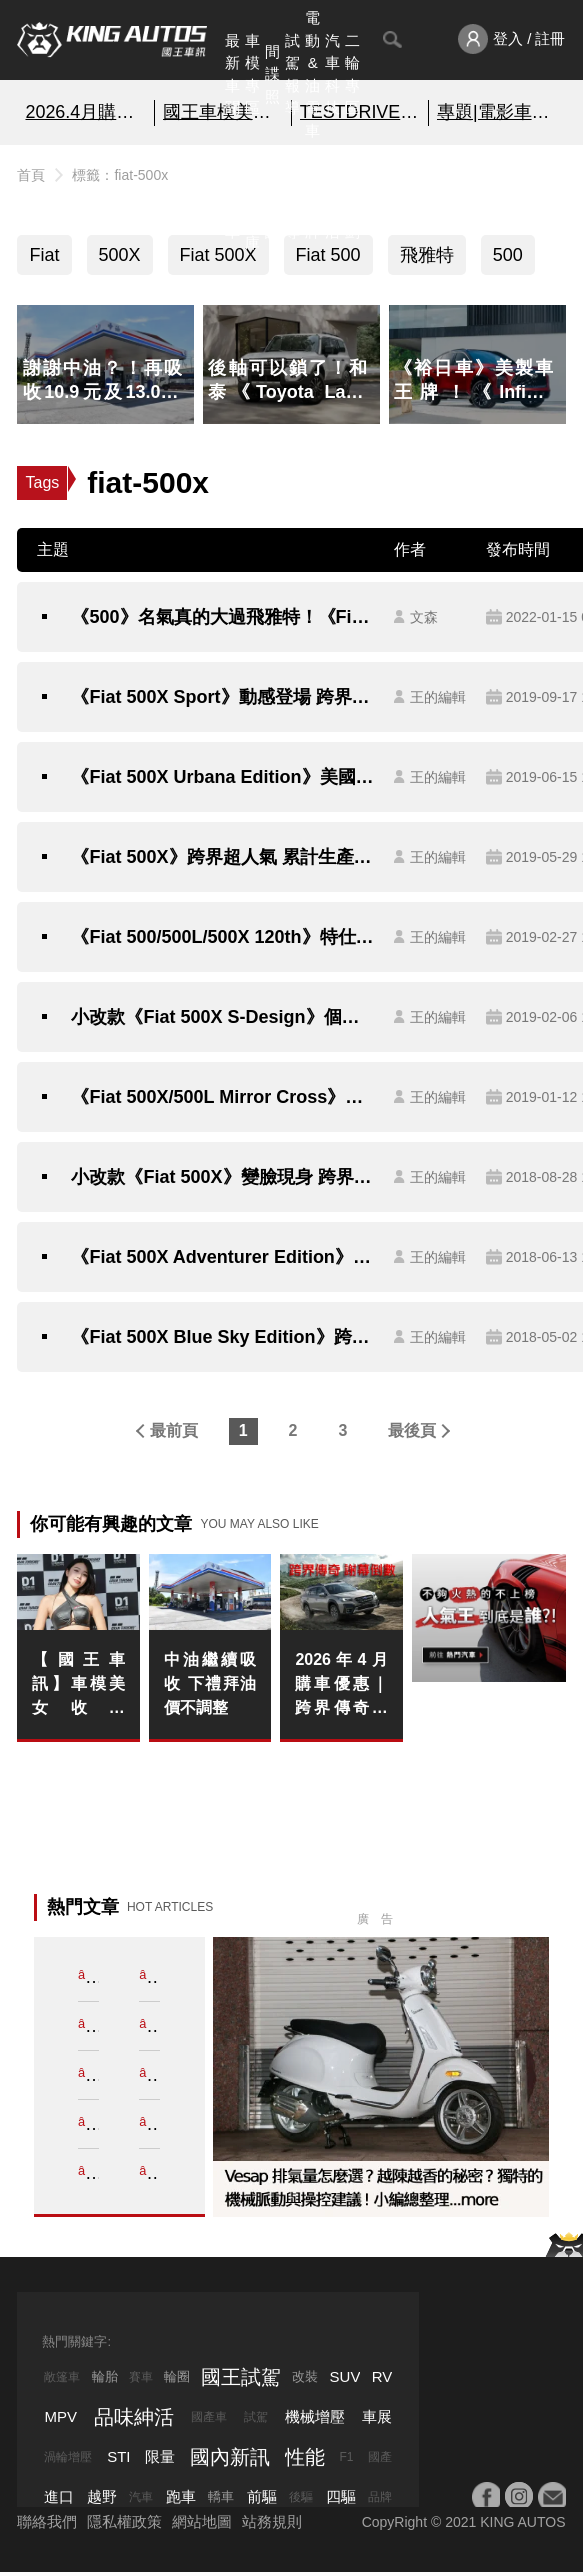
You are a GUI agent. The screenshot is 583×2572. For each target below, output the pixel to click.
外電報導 (292, 197)
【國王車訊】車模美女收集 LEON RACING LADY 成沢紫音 (78, 1685)
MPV (60, 2416)
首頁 (31, 175)
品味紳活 (332, 197)
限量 (160, 2456)
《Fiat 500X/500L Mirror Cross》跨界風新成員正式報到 (222, 1097)
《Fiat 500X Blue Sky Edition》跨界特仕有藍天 (222, 1337)
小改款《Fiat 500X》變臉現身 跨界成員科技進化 (222, 1177)
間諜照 (272, 74)
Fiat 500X (218, 255)
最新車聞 (232, 74)
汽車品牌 (312, 197)
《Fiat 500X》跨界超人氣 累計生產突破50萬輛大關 (222, 857)
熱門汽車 (232, 197)
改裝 (305, 2376)
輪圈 (177, 2376)
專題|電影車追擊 (497, 112)
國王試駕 (241, 2377)
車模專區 (252, 74)
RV (382, 2376)
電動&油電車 (312, 74)
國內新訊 (272, 197)
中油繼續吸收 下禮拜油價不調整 (210, 1683)
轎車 (221, 2496)
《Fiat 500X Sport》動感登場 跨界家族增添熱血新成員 (222, 697)
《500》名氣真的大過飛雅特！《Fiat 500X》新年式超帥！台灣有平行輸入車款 (222, 617)
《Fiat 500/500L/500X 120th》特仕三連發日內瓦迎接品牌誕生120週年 (222, 937)
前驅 (262, 2496)
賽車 (141, 2377)
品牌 (380, 2497)
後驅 (301, 2497)
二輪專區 (352, 74)
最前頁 (174, 1430)
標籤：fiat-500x (120, 175)
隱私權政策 (124, 2521)
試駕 (256, 2417)
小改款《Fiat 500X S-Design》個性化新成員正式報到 (222, 1017)
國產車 (209, 2417)
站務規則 (272, 2521)
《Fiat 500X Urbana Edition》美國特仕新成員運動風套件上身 (222, 777)
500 (508, 255)
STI (118, 2456)
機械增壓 (315, 2416)
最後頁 (412, 1430)
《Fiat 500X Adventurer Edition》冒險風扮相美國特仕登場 (222, 1257)
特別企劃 (352, 197)
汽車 (141, 2497)
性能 (305, 2457)
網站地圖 (202, 2521)
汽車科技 (332, 74)
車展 (377, 2416)
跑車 (181, 2496)
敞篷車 (62, 2377)
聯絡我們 (47, 2521)
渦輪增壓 (68, 2457)
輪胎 (105, 2376)
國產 (380, 2457)
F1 (346, 2457)
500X (120, 255)
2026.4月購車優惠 (85, 112)
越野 (102, 2496)
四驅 (341, 2496)
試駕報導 (292, 74)
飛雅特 (427, 255)
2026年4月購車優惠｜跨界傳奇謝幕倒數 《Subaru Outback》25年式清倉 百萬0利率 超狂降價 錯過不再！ (341, 1685)
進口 (59, 2496)
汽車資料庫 (252, 197)
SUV (345, 2376)
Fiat (44, 255)
